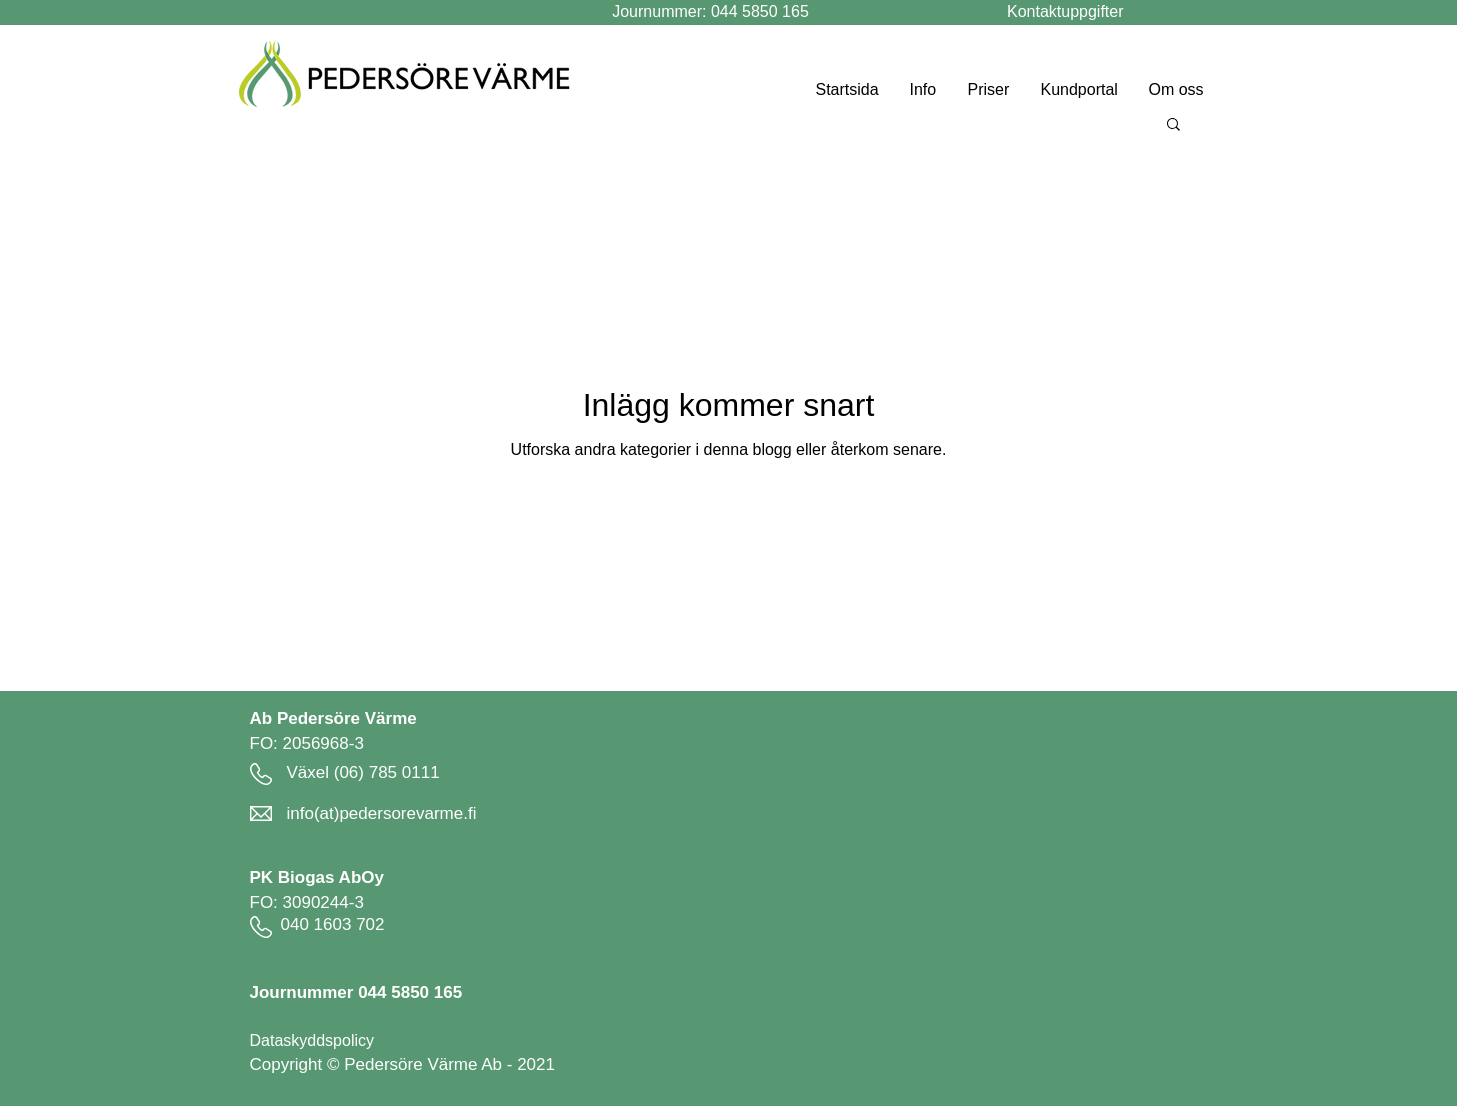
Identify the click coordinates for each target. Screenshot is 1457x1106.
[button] (1173, 125)
